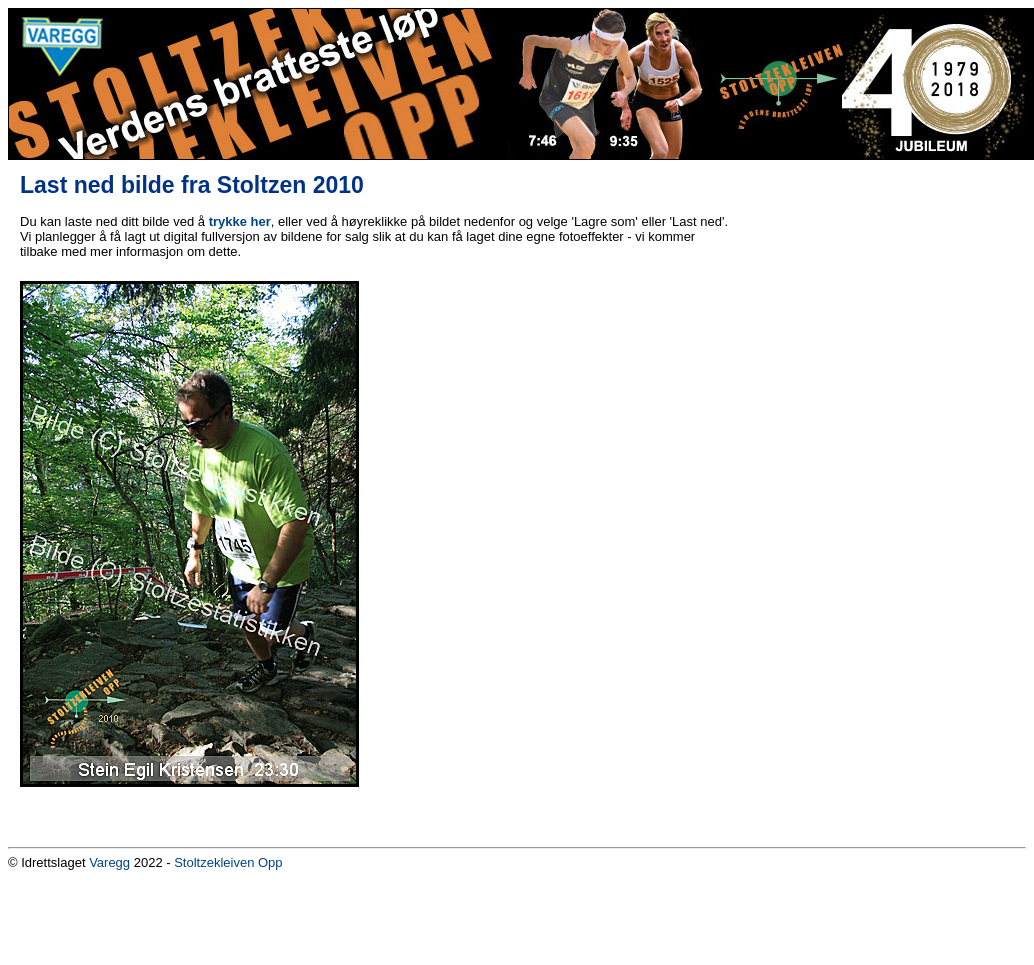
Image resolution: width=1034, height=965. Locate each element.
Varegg (109, 862)
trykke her (240, 221)
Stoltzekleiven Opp (228, 862)
